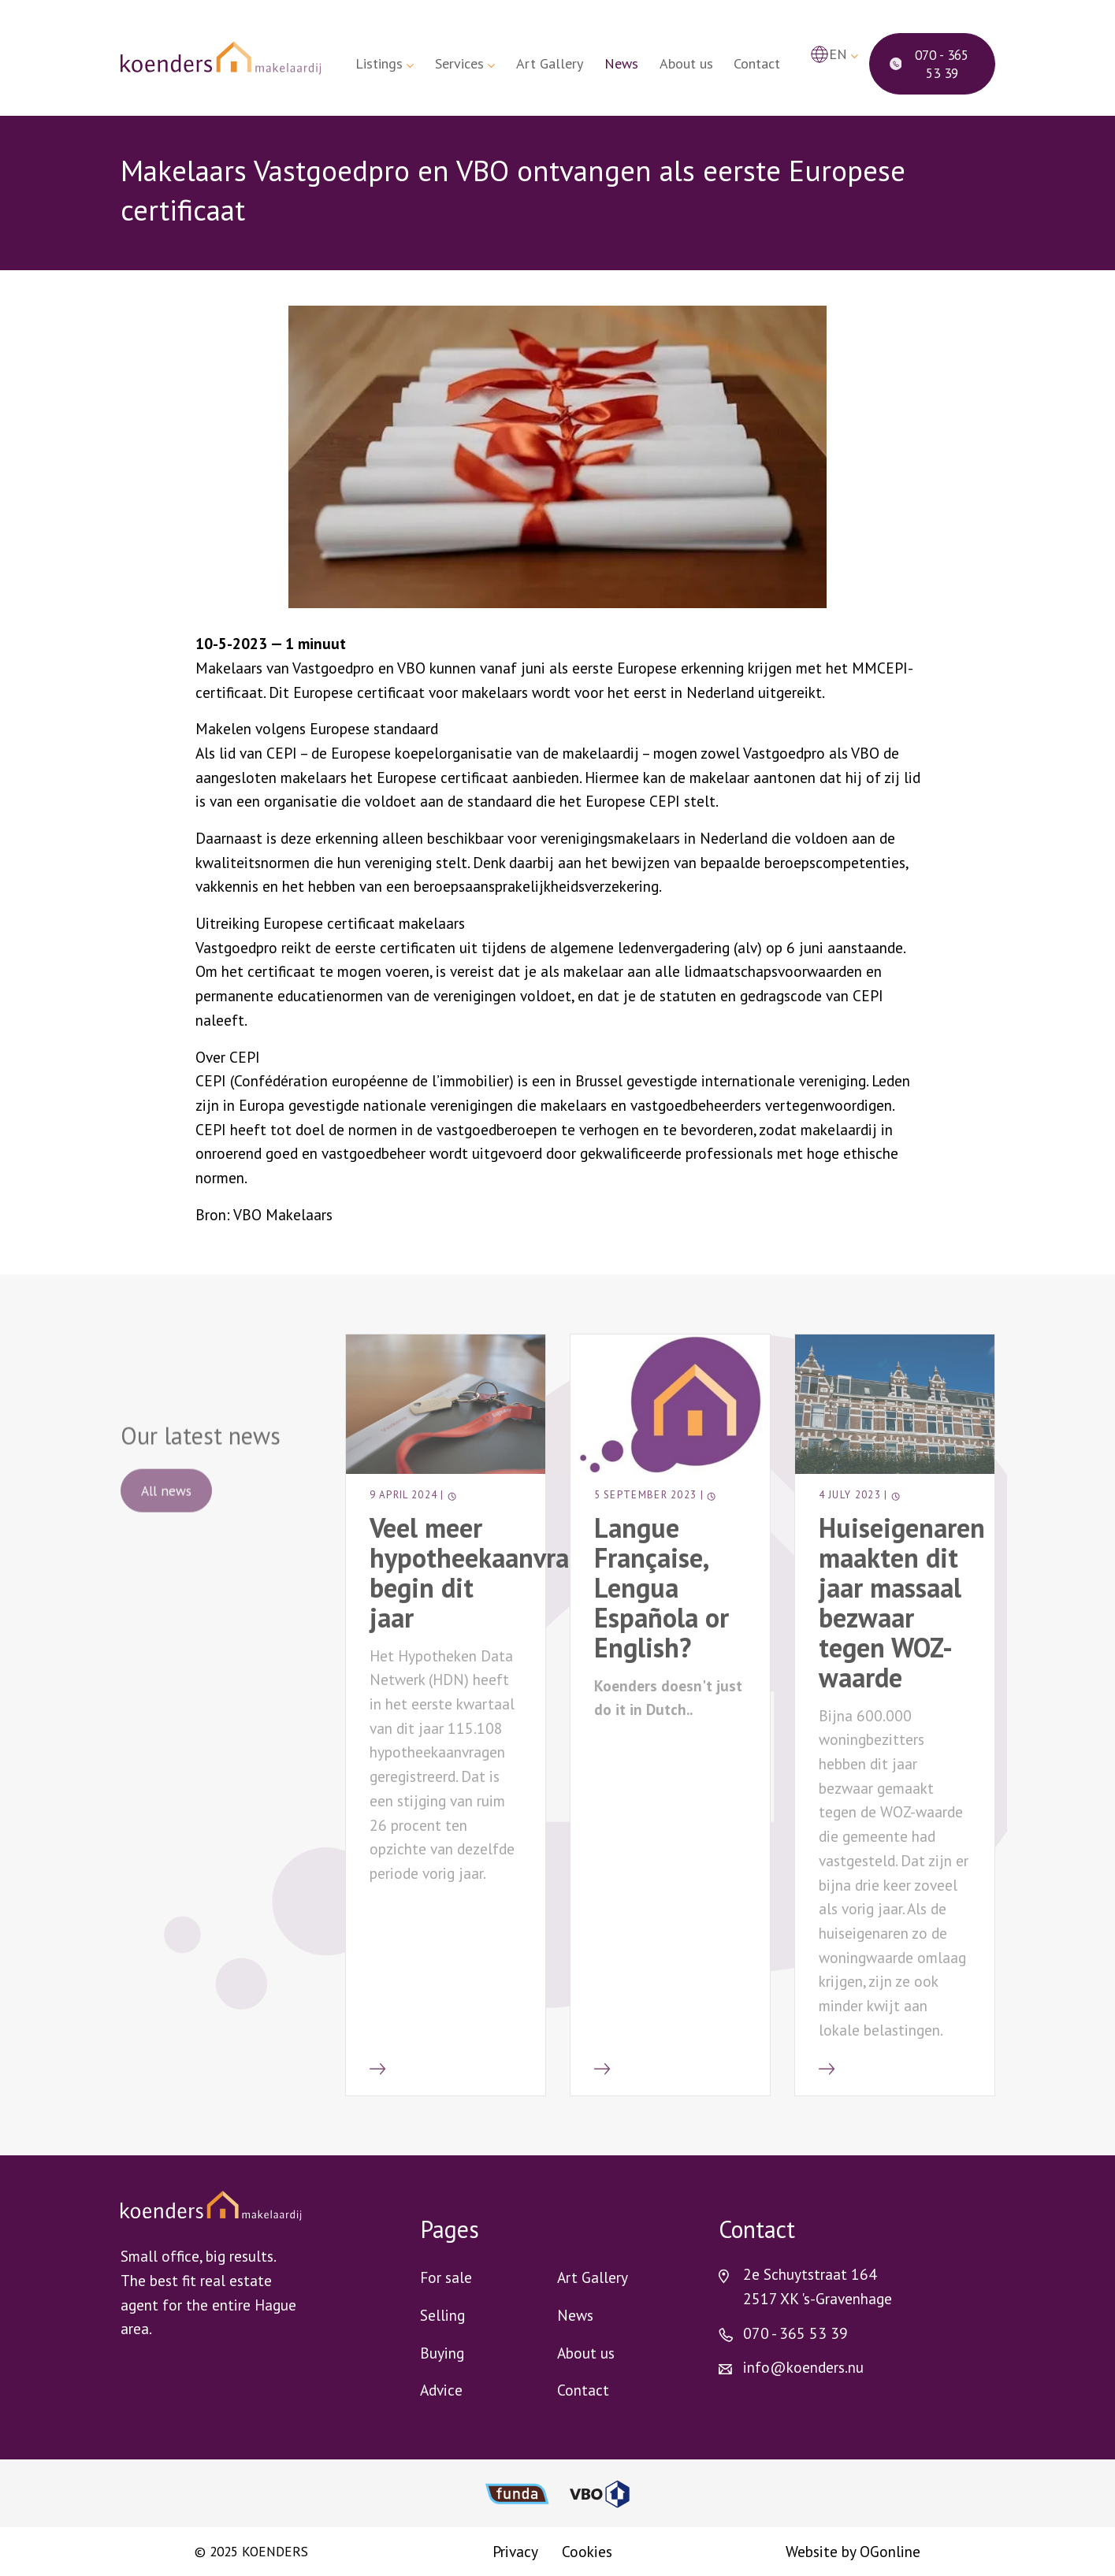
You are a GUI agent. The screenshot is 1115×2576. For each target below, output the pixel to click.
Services (459, 63)
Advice (441, 2390)
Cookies (587, 2551)
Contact (757, 63)
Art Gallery (549, 63)
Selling (442, 2315)
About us (686, 63)
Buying (442, 2353)
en (838, 54)
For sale (446, 2277)
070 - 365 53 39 (929, 64)
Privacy (515, 2551)
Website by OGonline (853, 2551)
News (621, 63)
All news (166, 1507)
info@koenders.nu (803, 2367)
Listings (379, 63)
